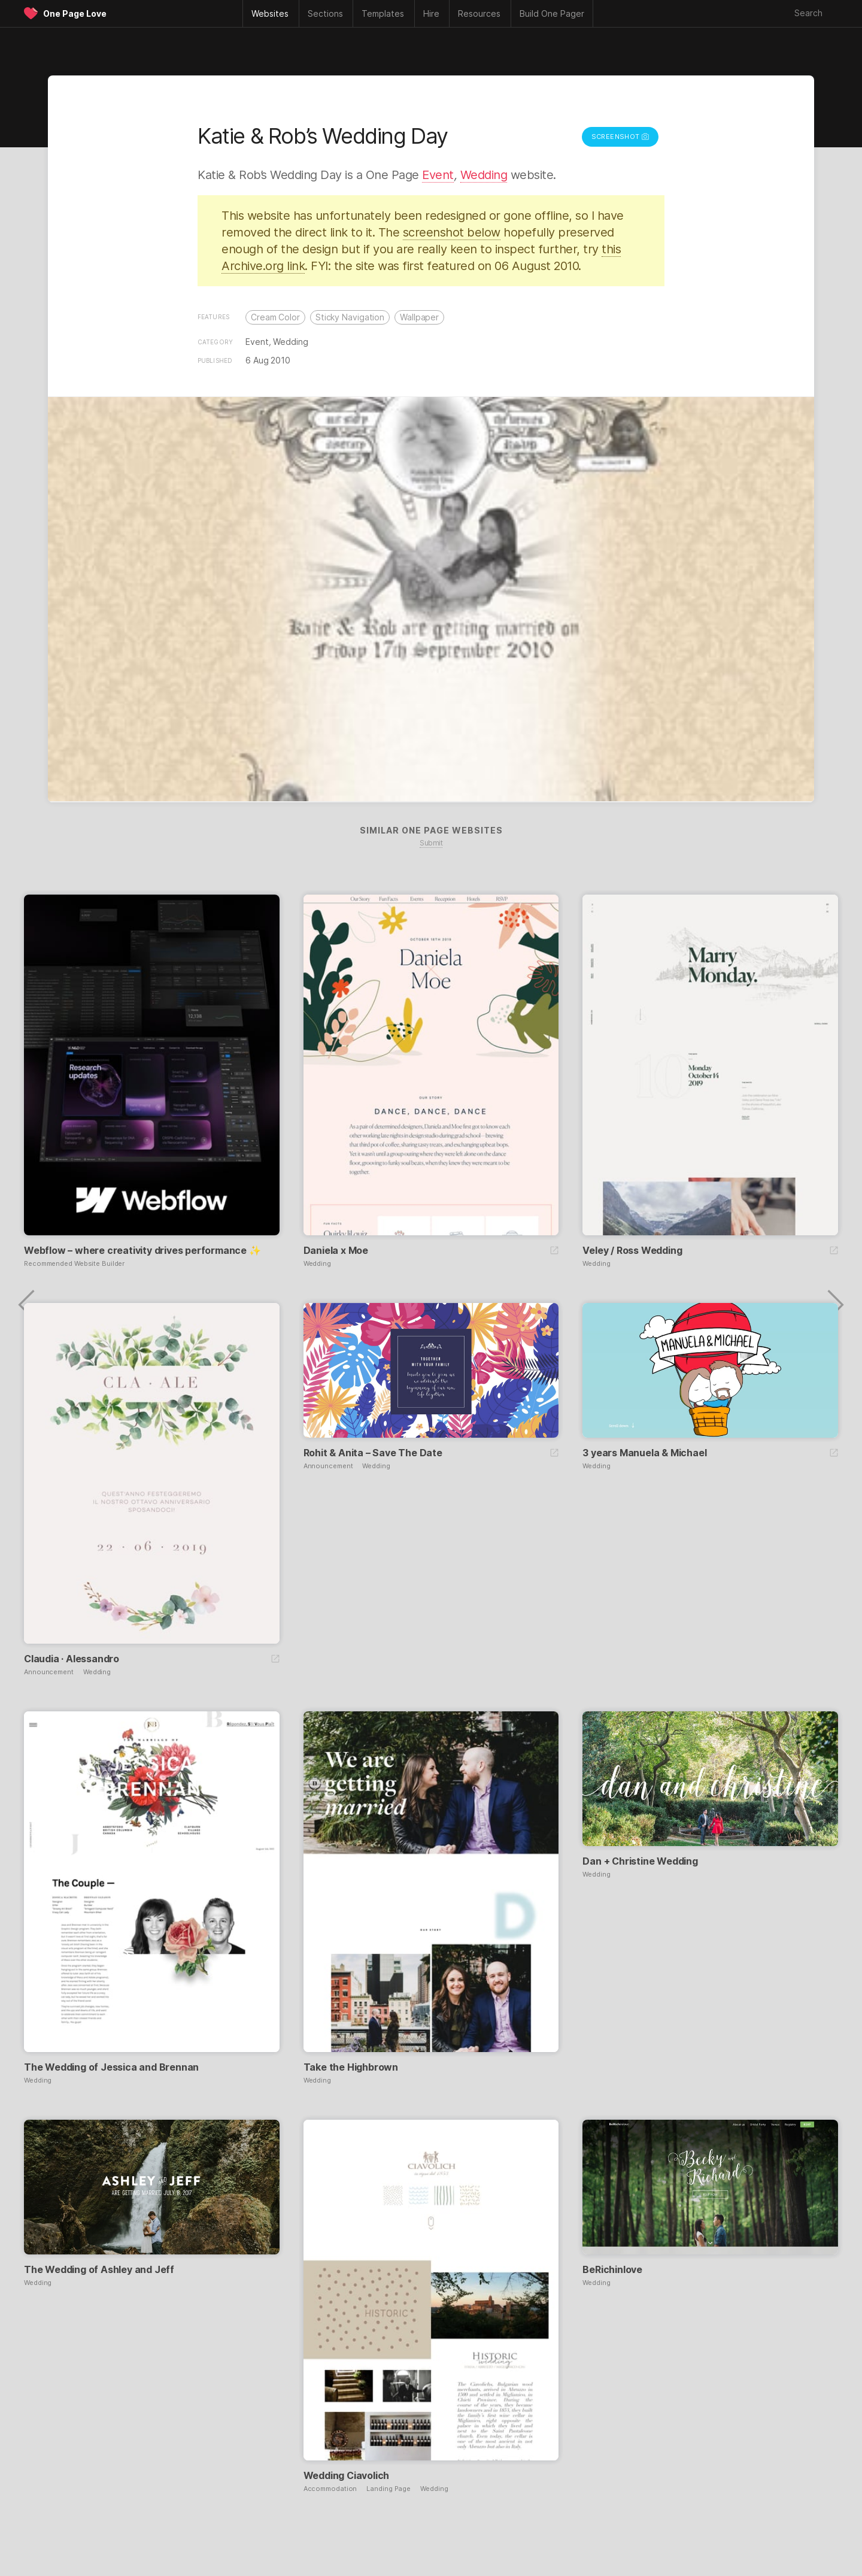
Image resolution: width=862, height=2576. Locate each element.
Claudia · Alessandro (71, 1659)
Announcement (49, 1672)
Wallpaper (419, 317)
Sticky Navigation (349, 317)
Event (438, 175)
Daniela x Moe (335, 1250)
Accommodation (330, 2489)
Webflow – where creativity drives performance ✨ (142, 1250)
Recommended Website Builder (74, 1263)
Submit (431, 842)
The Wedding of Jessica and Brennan (111, 2067)
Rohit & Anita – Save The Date (372, 1453)
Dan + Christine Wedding (639, 1861)
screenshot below (451, 232)
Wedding (484, 175)
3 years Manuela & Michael (644, 1453)
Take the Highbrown (350, 2067)
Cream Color (275, 317)
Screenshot (620, 136)
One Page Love (75, 13)
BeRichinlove (612, 2269)
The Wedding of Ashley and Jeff (99, 2269)
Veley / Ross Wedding (632, 1250)
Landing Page (388, 2489)
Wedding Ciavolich (346, 2475)
